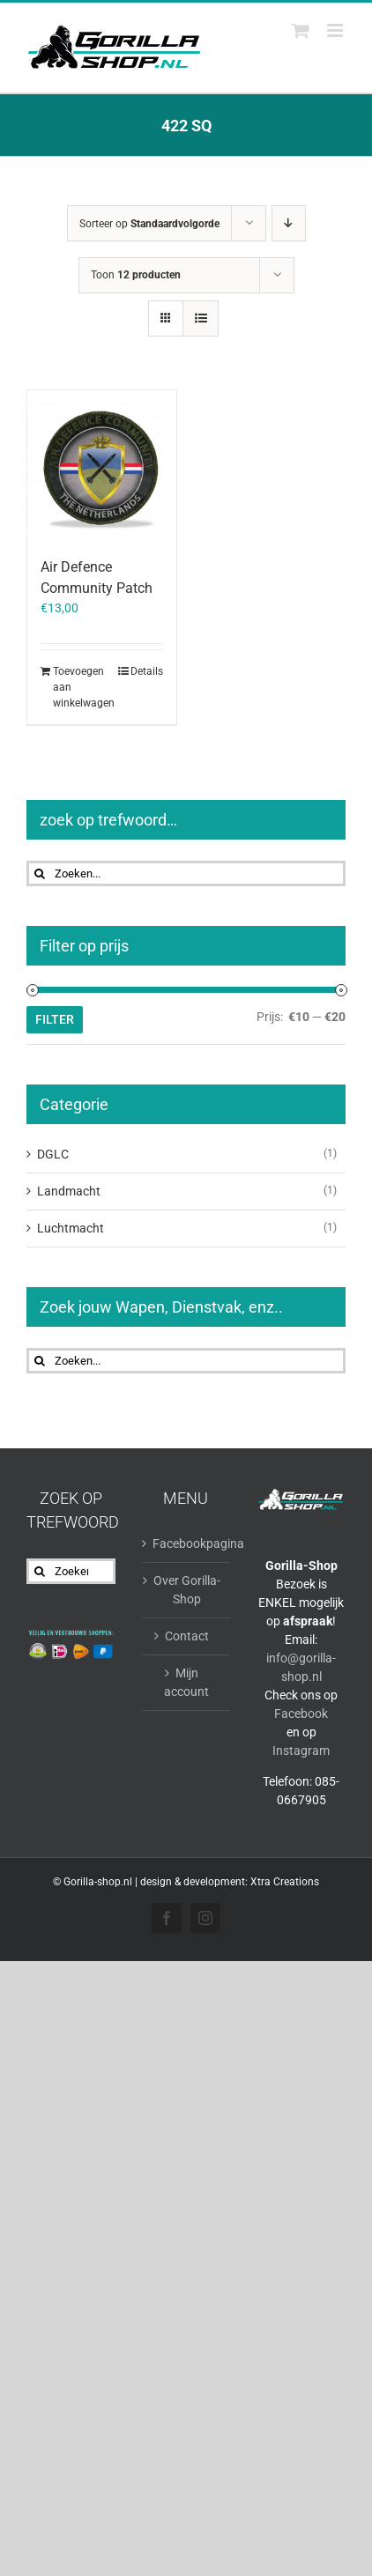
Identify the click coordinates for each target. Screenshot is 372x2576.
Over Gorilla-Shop (186, 1589)
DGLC (53, 1154)
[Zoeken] (39, 873)
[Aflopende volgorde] (289, 223)
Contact (187, 1636)
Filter (54, 1019)
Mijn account (186, 1682)
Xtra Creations (284, 1882)
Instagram (301, 1750)
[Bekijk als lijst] (200, 318)
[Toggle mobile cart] (300, 30)
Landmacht (68, 1191)
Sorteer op (149, 224)
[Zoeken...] (186, 873)
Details (146, 671)
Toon (136, 275)
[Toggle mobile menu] (336, 30)
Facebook (301, 1713)
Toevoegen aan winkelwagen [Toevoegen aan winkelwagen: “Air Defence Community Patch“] (76, 687)
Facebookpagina (187, 1543)
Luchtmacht (70, 1228)
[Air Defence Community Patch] (101, 464)
